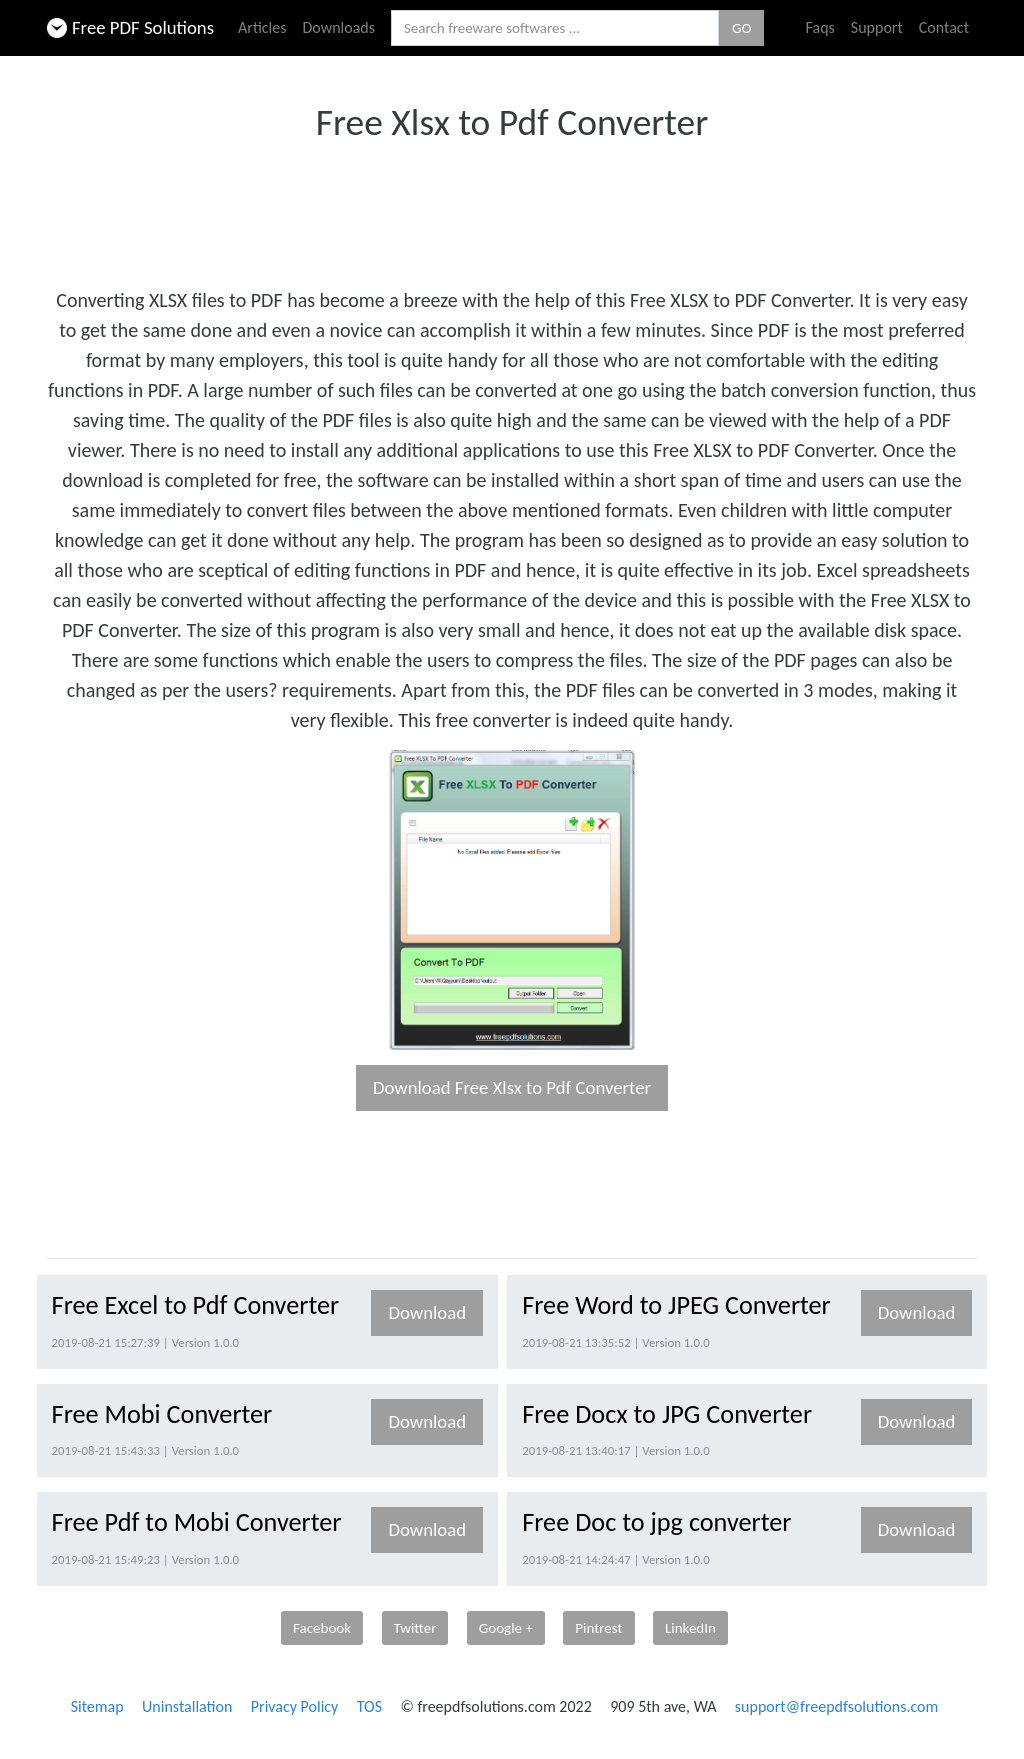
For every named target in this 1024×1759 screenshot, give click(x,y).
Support (877, 27)
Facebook (322, 1628)
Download (427, 1312)
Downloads (338, 27)
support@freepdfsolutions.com (837, 1706)
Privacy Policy (295, 1706)
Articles (262, 27)
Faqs (820, 27)
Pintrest (598, 1628)
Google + (506, 1628)
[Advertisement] (512, 208)
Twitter (415, 1628)
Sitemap (97, 1706)
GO (741, 28)
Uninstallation (187, 1706)
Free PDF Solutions (130, 27)
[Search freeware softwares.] (555, 28)
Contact (944, 27)
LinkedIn (690, 1628)
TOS (369, 1706)
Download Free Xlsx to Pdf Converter (512, 1087)
